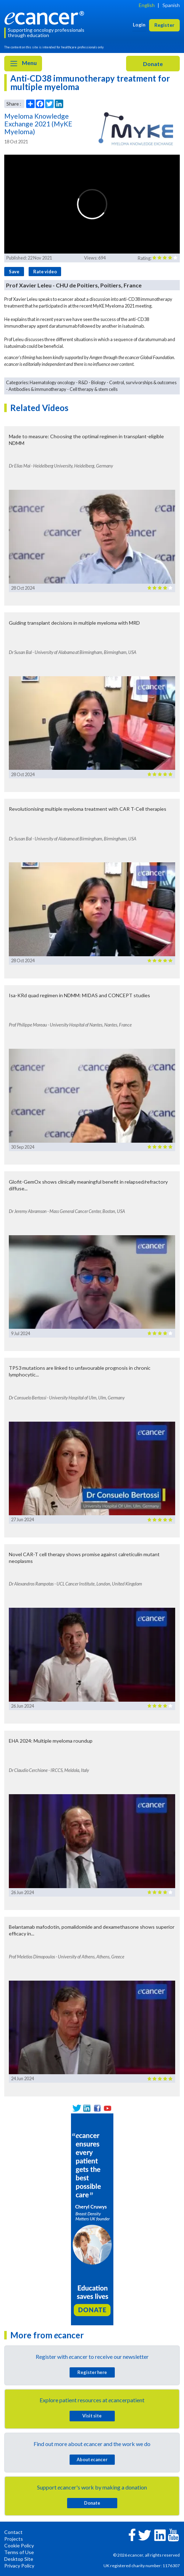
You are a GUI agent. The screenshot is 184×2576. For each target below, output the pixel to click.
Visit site (92, 2416)
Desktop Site (18, 2559)
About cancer (92, 2459)
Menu (23, 63)
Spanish (171, 5)
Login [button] (139, 25)
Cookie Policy (19, 2545)
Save (14, 271)
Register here (92, 2372)
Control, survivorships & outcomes (143, 382)
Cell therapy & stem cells (94, 389)
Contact (13, 2532)
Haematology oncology (52, 382)
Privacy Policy (19, 2566)
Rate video (45, 271)
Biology (98, 382)
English (147, 5)
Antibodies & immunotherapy (37, 389)
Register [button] (164, 25)
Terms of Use (19, 2552)
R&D (83, 382)
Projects (13, 2539)
